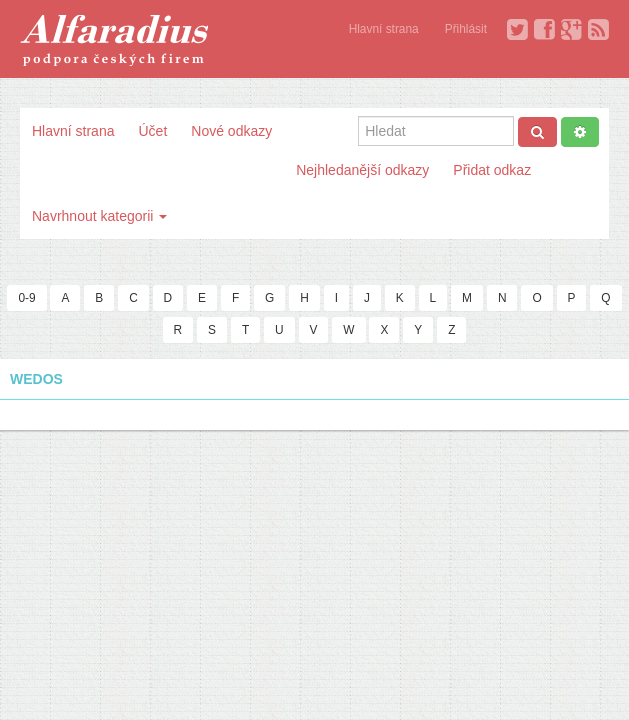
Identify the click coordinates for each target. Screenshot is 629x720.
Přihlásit (466, 29)
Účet (152, 131)
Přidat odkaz (492, 170)
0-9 (26, 298)
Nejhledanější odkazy (362, 170)
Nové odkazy (231, 131)
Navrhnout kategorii (99, 216)
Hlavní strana (384, 29)
